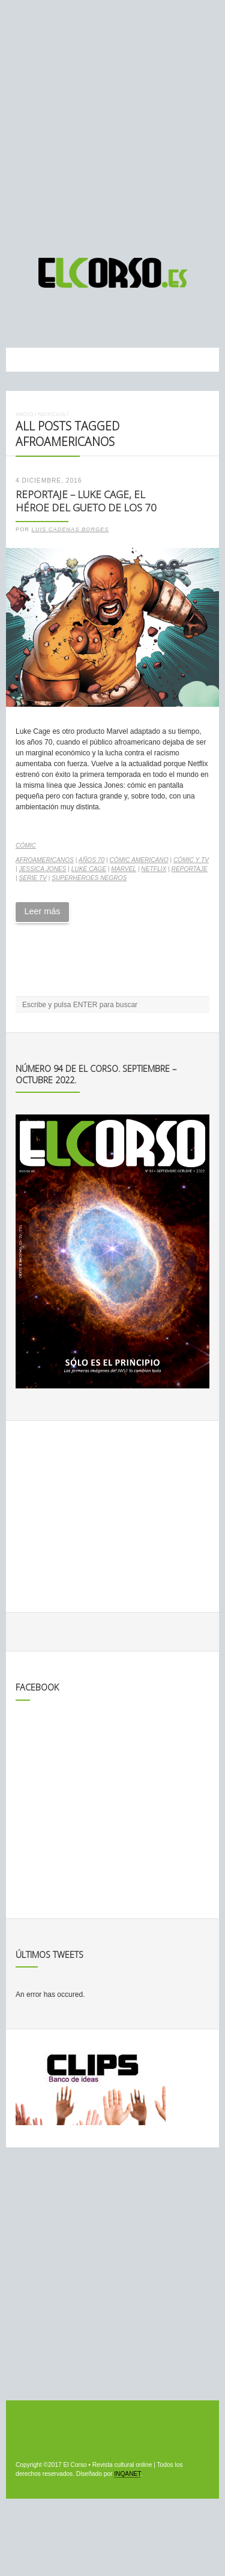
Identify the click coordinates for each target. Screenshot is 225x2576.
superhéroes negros (89, 878)
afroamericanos (45, 860)
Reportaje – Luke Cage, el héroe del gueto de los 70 (86, 501)
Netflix (153, 869)
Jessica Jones (42, 869)
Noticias (51, 414)
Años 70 (91, 860)
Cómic (26, 845)
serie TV (32, 878)
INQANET (127, 2473)
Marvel (123, 869)
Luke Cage (88, 869)
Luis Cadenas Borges (70, 529)
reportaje (190, 869)
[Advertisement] (112, 123)
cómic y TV (191, 860)
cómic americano (138, 860)
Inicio (24, 414)
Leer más (42, 911)
